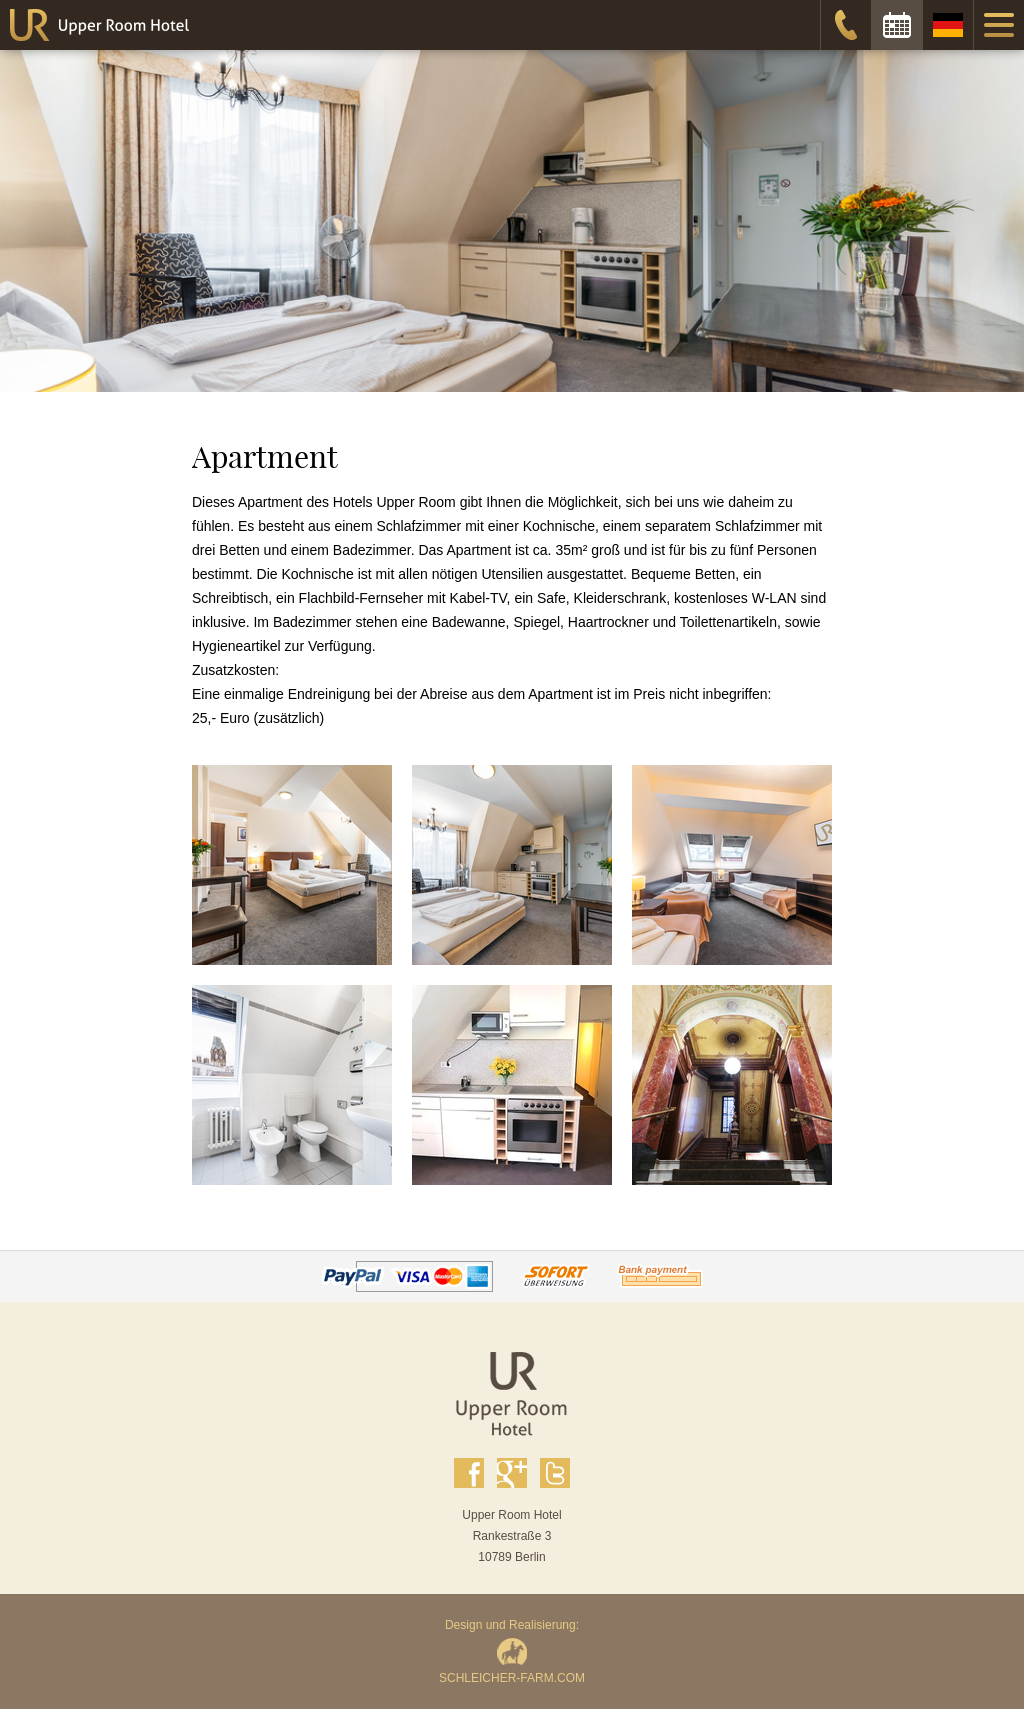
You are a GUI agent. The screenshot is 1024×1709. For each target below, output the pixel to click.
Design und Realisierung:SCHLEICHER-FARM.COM (512, 1651)
